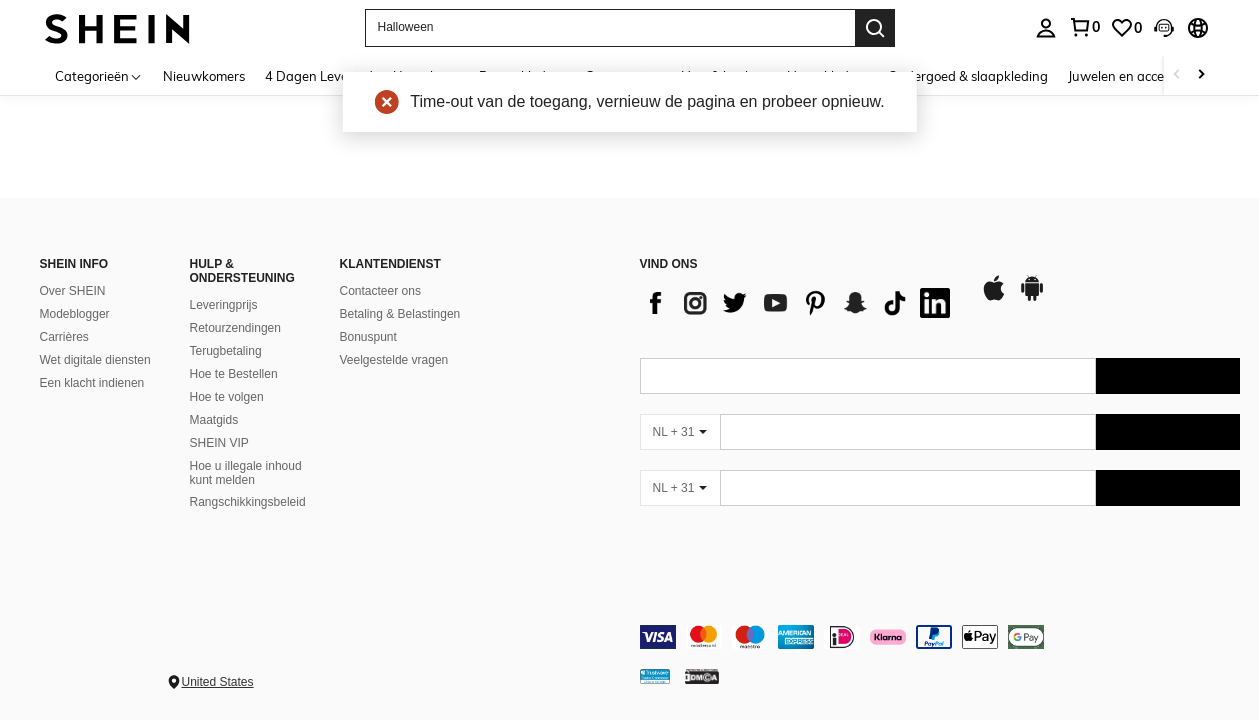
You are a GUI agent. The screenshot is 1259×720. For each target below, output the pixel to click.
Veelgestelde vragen (394, 360)
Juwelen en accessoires (1136, 76)
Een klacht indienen (92, 383)
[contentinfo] (940, 637)
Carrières (64, 337)
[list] (800, 303)
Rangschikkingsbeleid (248, 502)
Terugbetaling (226, 351)
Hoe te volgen (227, 397)
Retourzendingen (235, 328)
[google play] (1032, 298)
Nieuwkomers (204, 76)
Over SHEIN (73, 291)
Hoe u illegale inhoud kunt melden (246, 473)
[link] (1126, 28)
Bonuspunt (368, 337)
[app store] (994, 298)
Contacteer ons (380, 291)
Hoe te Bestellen (234, 374)
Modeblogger (75, 314)
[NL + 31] (680, 432)
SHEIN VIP (219, 443)
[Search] (875, 28)
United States (218, 682)
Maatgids (214, 420)
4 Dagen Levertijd (319, 76)
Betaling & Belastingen (400, 314)
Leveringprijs (224, 305)
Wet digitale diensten (95, 360)
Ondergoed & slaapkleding (968, 76)
